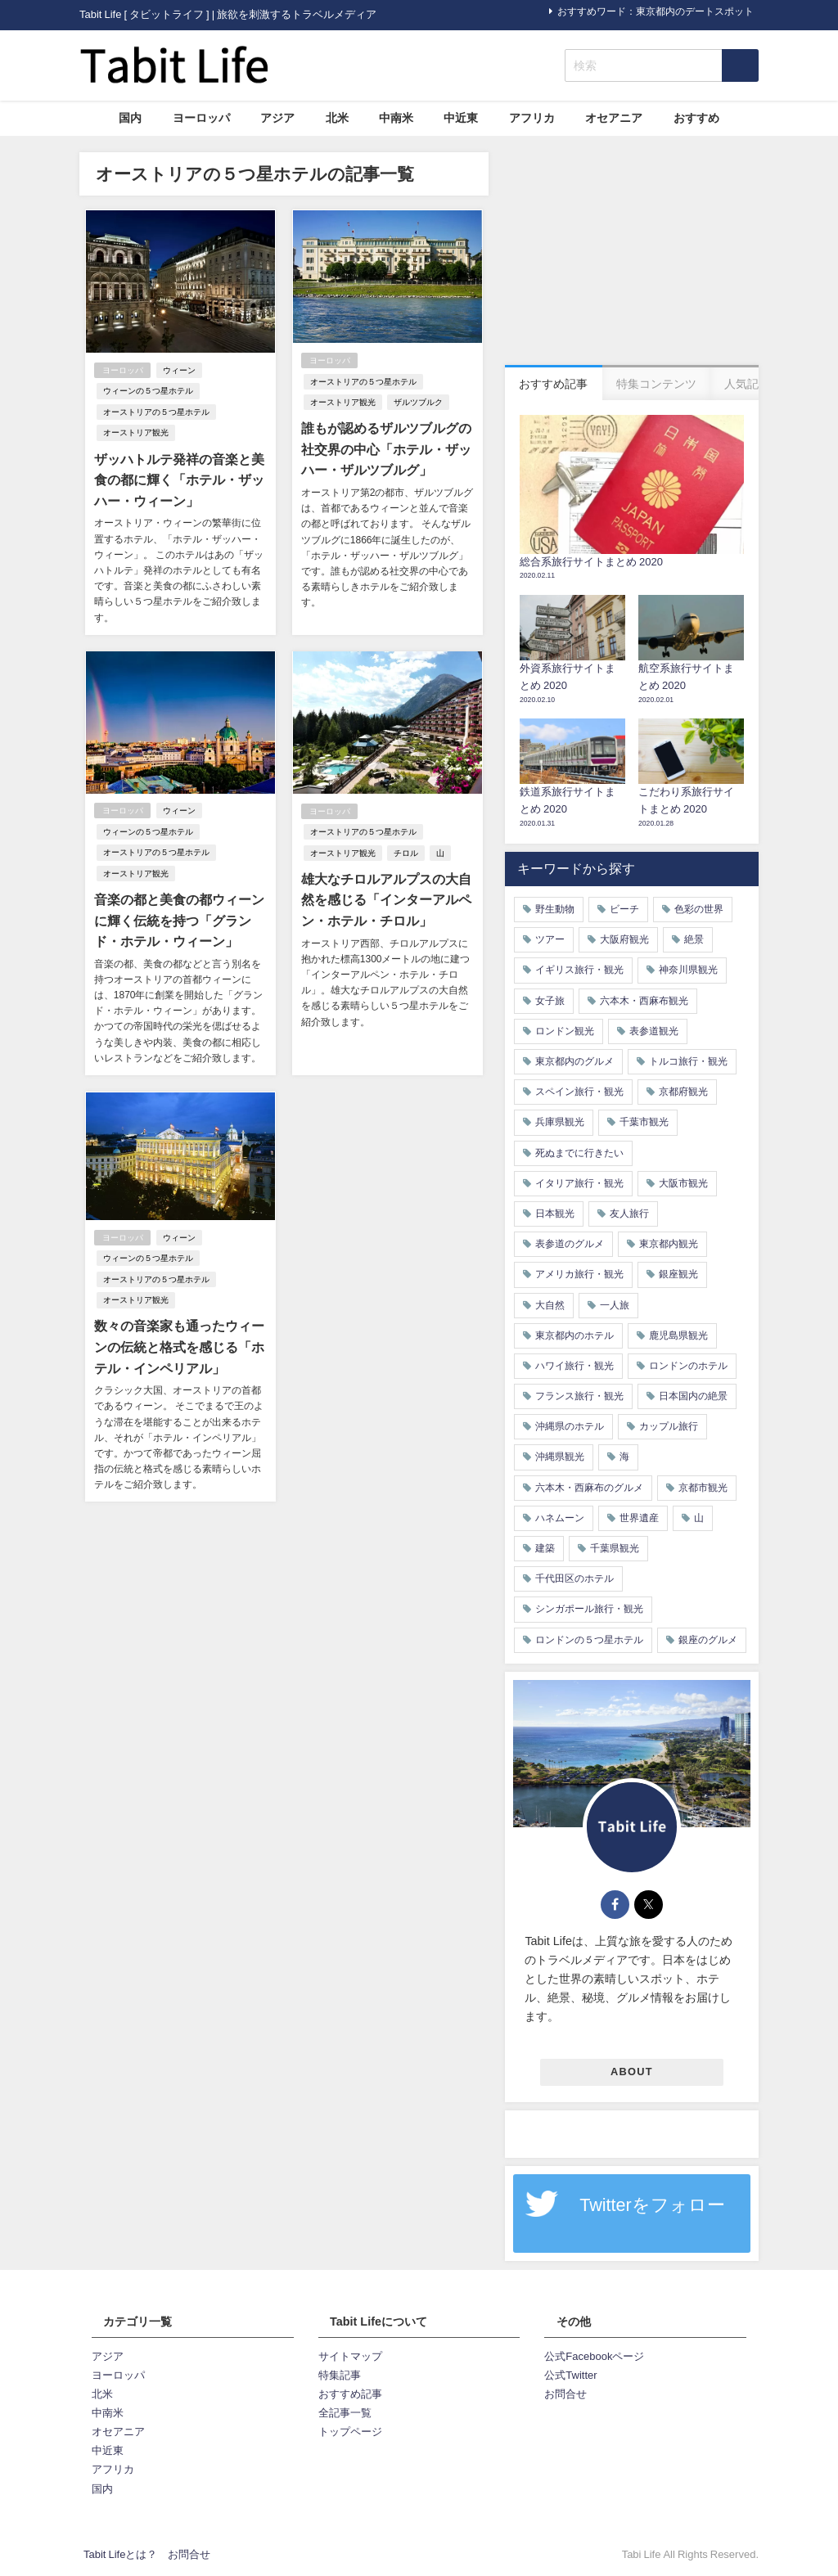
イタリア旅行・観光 (579, 1183)
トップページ (350, 2431)
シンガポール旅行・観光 (589, 1609)
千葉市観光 (644, 1122)
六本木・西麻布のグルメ (589, 1488)
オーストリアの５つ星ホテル (155, 412)
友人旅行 (629, 1213)
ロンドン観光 (564, 1031)
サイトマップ (350, 2356)
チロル (405, 853)
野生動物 (554, 909)
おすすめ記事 (350, 2394)
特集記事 (339, 2375)
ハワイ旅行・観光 (574, 1366)
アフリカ (532, 118)
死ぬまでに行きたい (579, 1153)
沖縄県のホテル (569, 1426)
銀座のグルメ (707, 1640)
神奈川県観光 (688, 970)
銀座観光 (678, 1274)
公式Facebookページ (594, 2356)
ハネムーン (559, 1518)
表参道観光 (653, 1031)
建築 (545, 1548)
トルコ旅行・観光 (688, 1061)
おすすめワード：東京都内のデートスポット (655, 11)
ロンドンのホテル (688, 1366)
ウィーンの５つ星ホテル (147, 391)
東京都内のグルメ (574, 1061)
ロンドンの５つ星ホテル (589, 1640)
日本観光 (554, 1213)
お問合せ (565, 2394)
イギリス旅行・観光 (579, 970)
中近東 (461, 118)
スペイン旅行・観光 (579, 1092)
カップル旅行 (668, 1426)
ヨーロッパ (201, 118)
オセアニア (613, 118)
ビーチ (624, 909)
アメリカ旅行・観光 (579, 1274)
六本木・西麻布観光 (644, 1001)
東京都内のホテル (574, 1335)
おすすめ (696, 118)
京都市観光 (703, 1488)
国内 (130, 118)
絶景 (694, 939)
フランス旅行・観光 (579, 1396)
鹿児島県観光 (678, 1335)
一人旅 (614, 1305)
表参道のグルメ (569, 1244)
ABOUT (631, 2071)
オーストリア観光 (135, 433)
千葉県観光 (614, 1548)
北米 (337, 118)
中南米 (396, 118)
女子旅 (550, 1001)
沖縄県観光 (559, 1456)
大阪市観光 (683, 1183)
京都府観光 (683, 1092)
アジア (277, 118)
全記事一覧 (345, 2412)
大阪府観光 (624, 939)
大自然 (550, 1305)
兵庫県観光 (559, 1122)
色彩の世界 (698, 909)
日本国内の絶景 (693, 1396)
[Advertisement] (632, 254)
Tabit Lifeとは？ (120, 2554)
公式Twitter (570, 2375)
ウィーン (179, 370)
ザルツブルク (417, 402)
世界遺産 (639, 1518)
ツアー (550, 939)
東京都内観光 (668, 1244)
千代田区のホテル (574, 1578)
